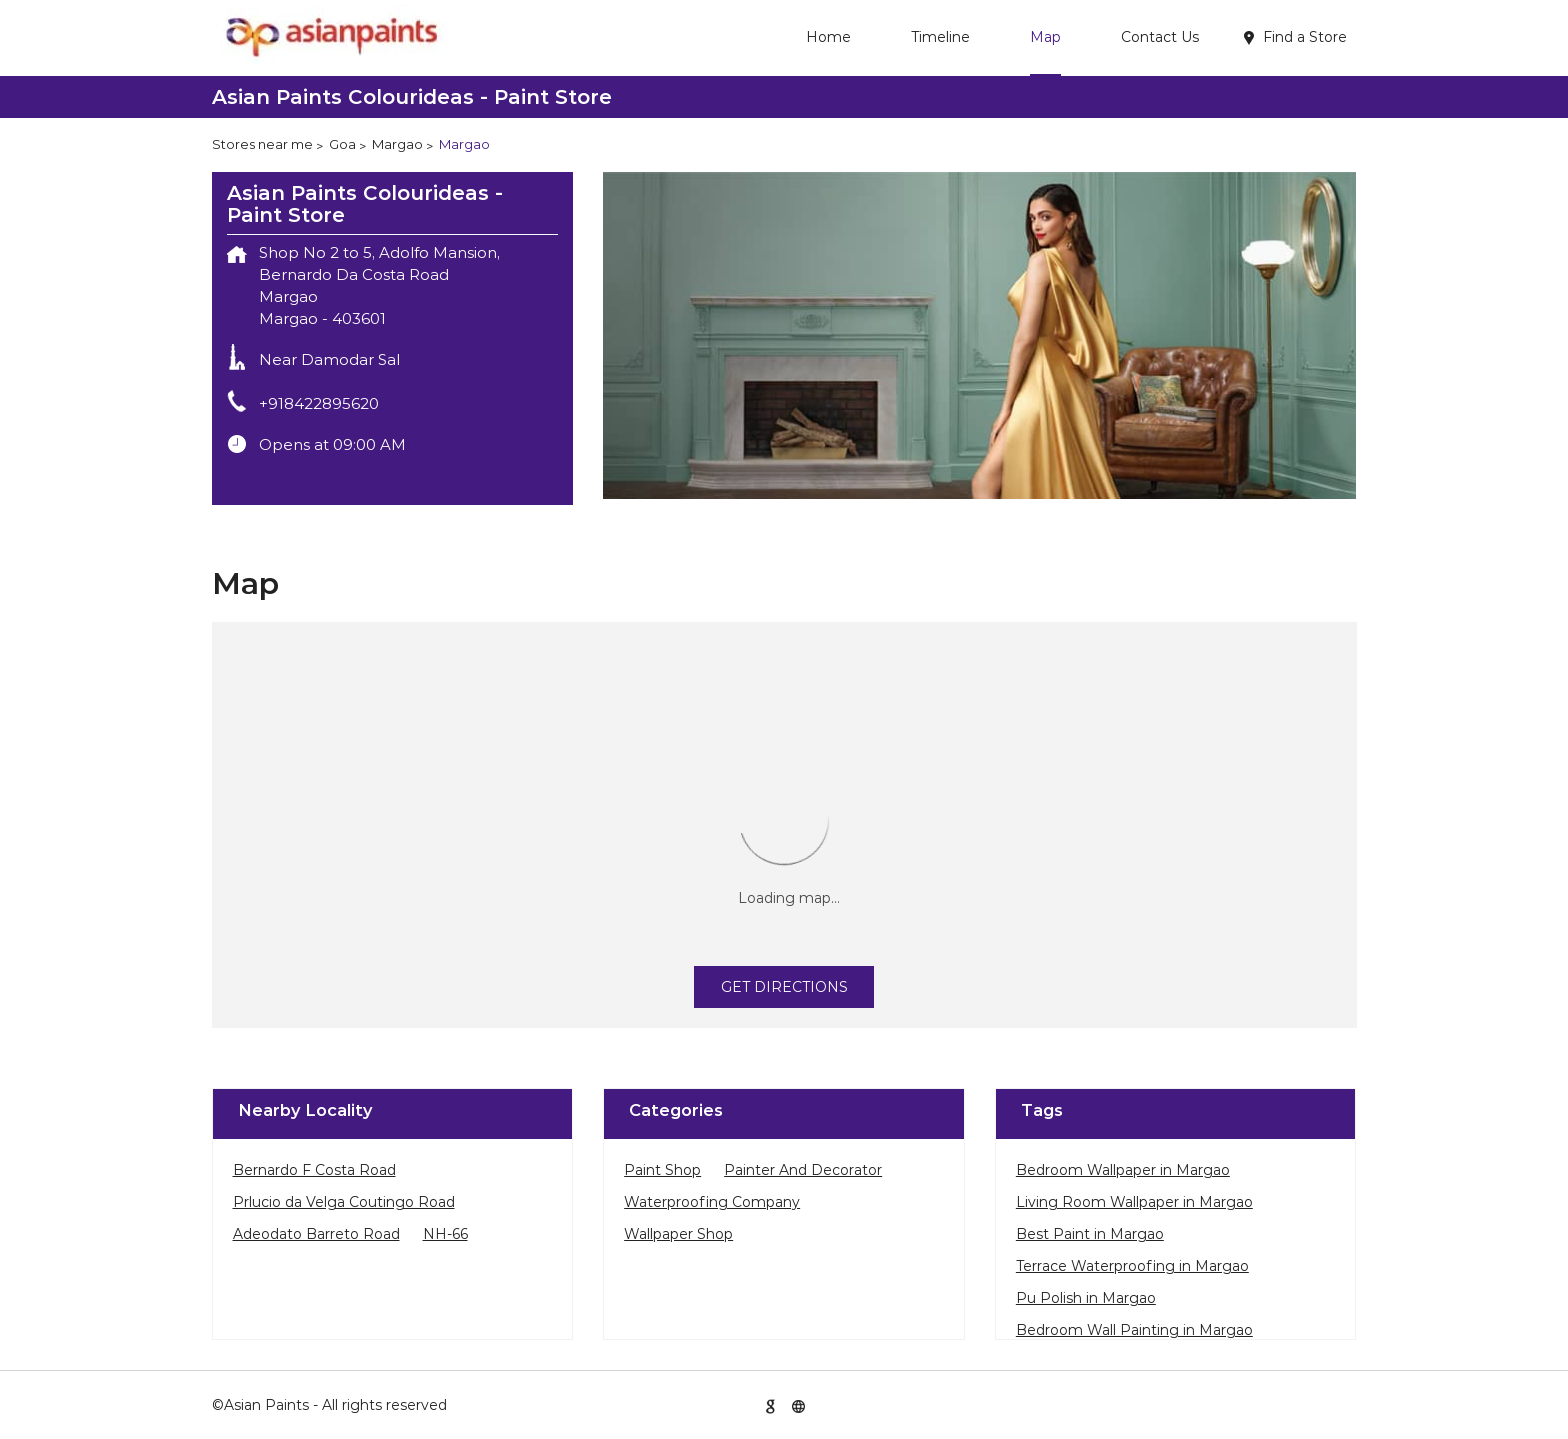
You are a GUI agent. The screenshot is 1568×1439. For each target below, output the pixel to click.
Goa (342, 144)
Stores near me (262, 144)
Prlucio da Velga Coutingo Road (344, 1202)
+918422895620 (319, 403)
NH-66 (445, 1234)
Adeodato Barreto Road (316, 1234)
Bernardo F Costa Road (314, 1170)
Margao (397, 144)
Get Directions (784, 987)
